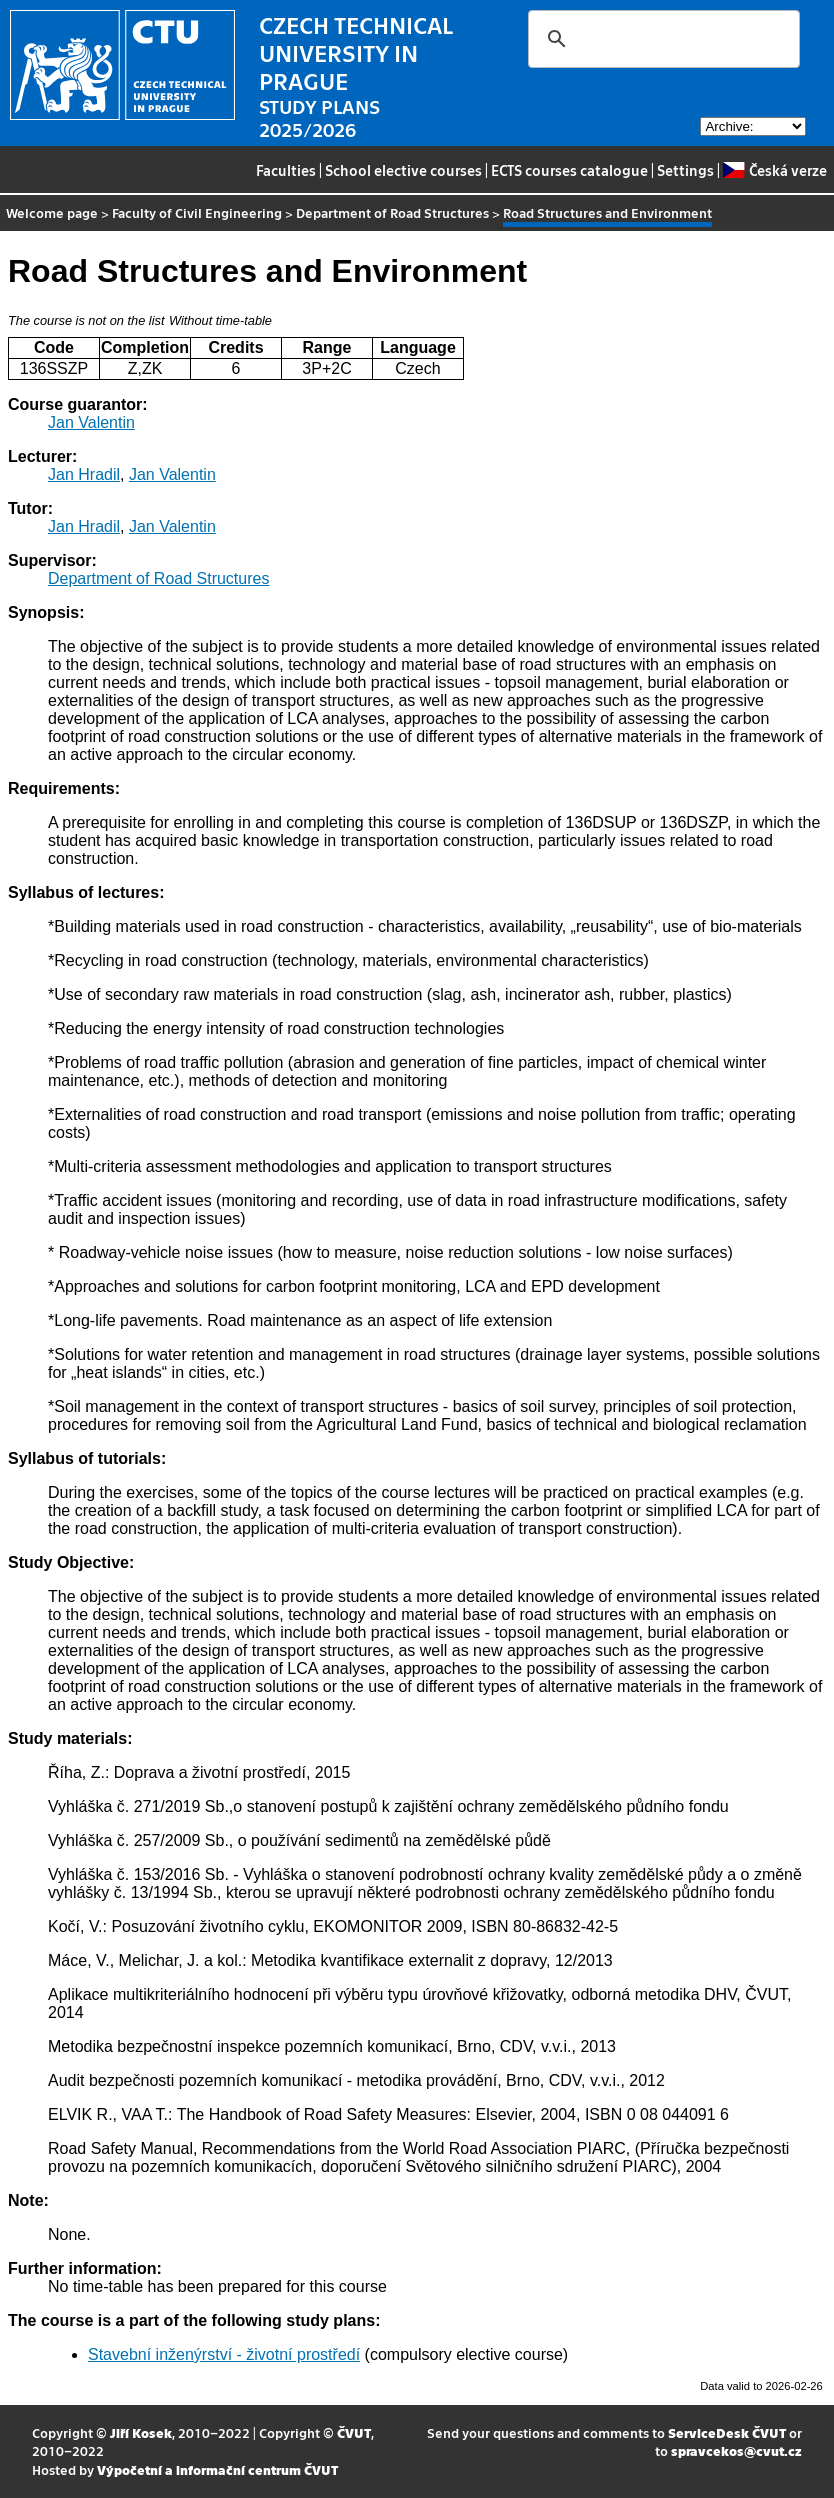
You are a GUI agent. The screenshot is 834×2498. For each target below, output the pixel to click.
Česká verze (774, 170)
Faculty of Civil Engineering (197, 212)
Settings (685, 170)
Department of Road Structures (392, 212)
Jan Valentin (91, 422)
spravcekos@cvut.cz (736, 2450)
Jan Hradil (84, 474)
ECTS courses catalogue (569, 170)
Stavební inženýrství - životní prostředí (224, 2354)
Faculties (286, 170)
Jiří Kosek (141, 2432)
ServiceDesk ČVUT (727, 2432)
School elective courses (403, 170)
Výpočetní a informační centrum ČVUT (217, 2469)
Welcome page (52, 212)
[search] (661, 39)
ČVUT (354, 2432)
